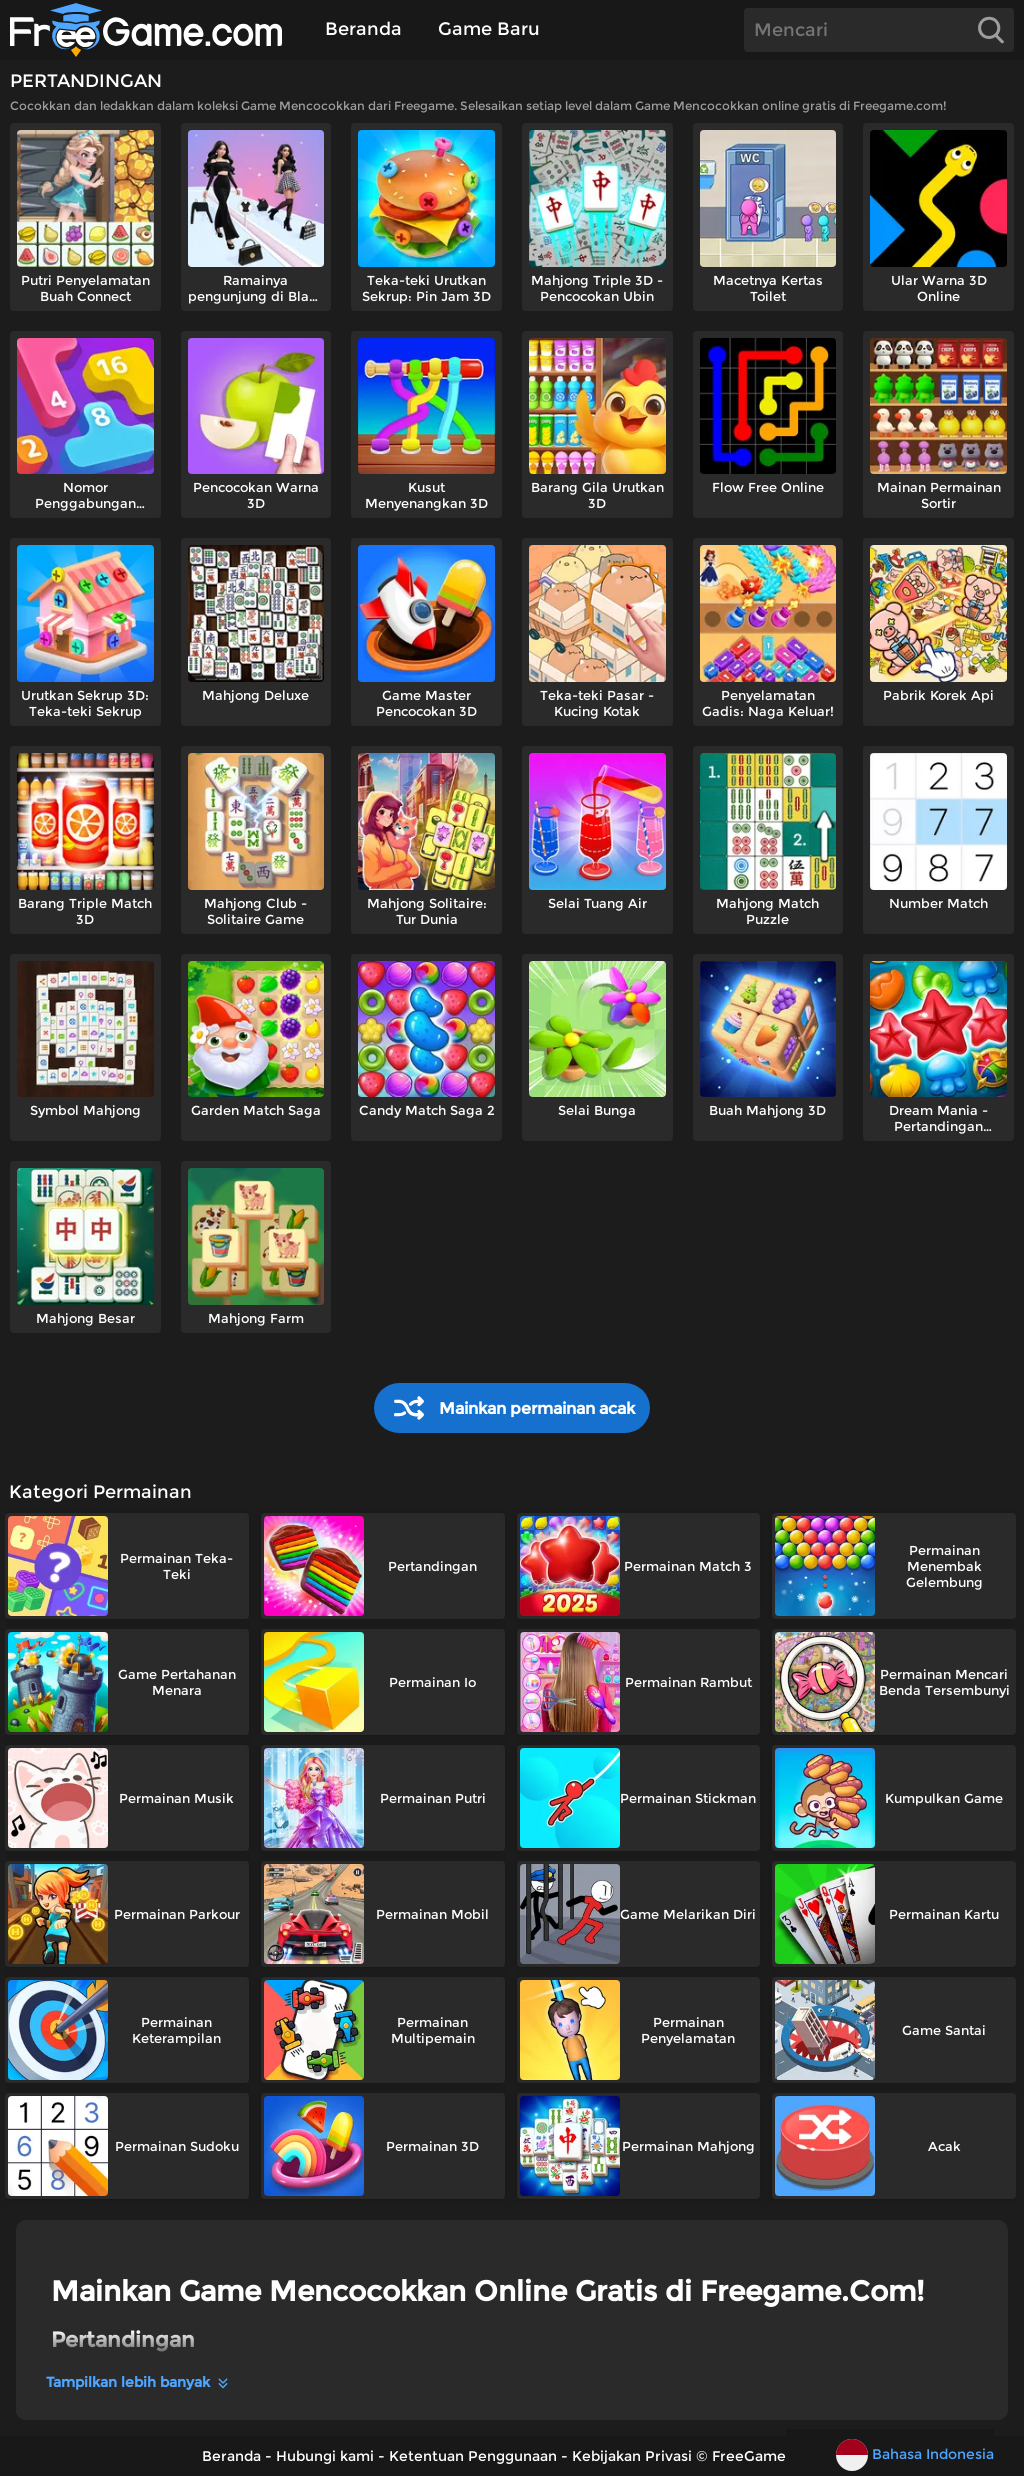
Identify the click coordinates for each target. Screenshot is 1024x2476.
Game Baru (489, 29)
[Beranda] (156, 30)
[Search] (879, 30)
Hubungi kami (325, 2456)
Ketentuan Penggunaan (473, 2456)
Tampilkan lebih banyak (138, 2382)
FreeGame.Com (767, 2456)
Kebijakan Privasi (632, 2456)
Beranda (363, 29)
